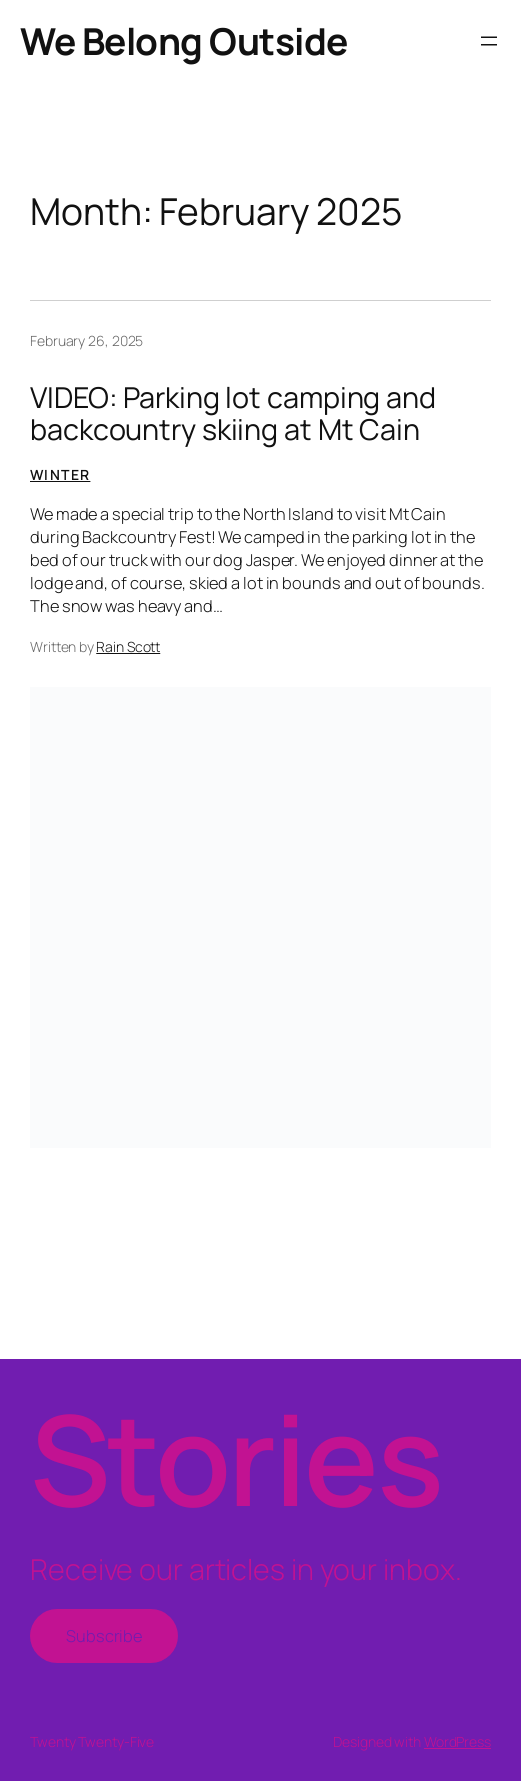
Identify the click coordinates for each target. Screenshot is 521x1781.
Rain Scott (128, 646)
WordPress (457, 1741)
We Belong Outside (184, 40)
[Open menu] (489, 41)
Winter (60, 474)
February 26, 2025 (86, 340)
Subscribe (104, 1636)
